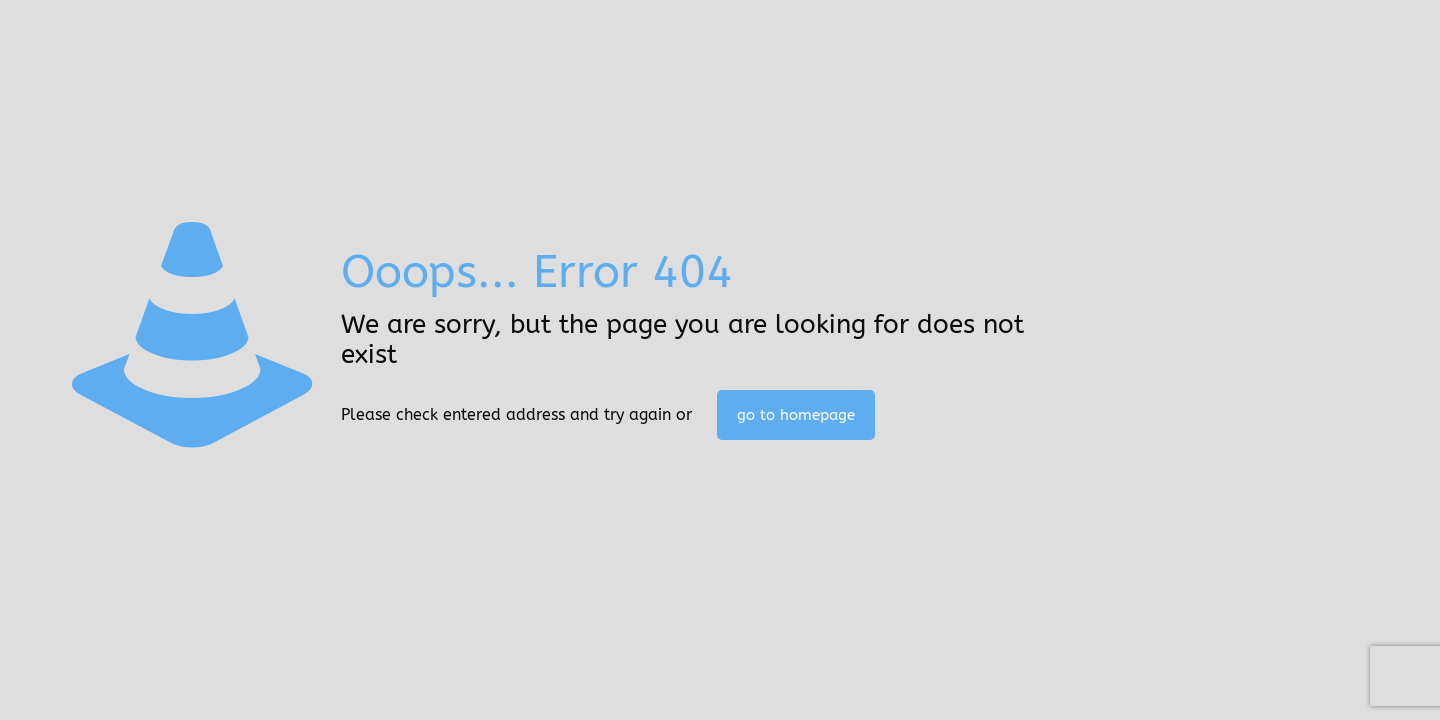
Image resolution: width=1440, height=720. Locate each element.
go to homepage (796, 415)
